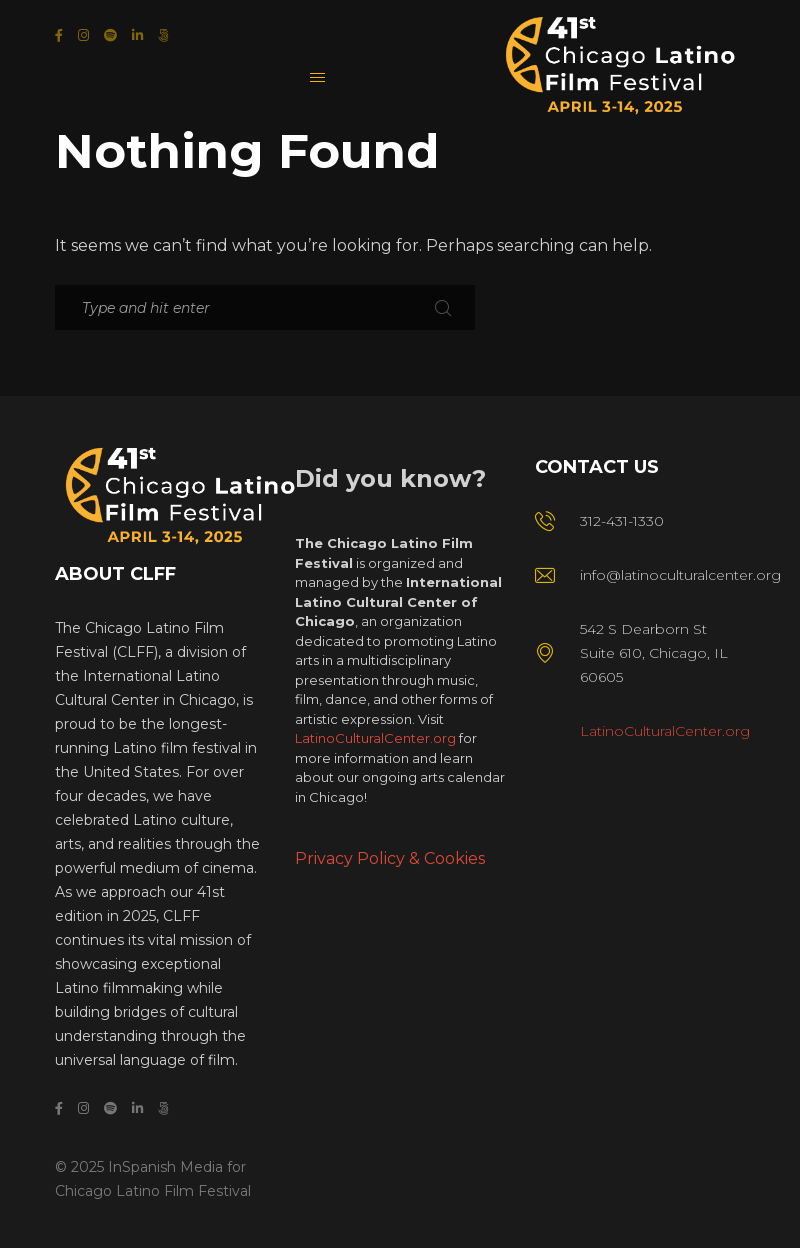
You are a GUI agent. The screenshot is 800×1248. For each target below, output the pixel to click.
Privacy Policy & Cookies (390, 858)
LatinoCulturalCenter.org (375, 738)
